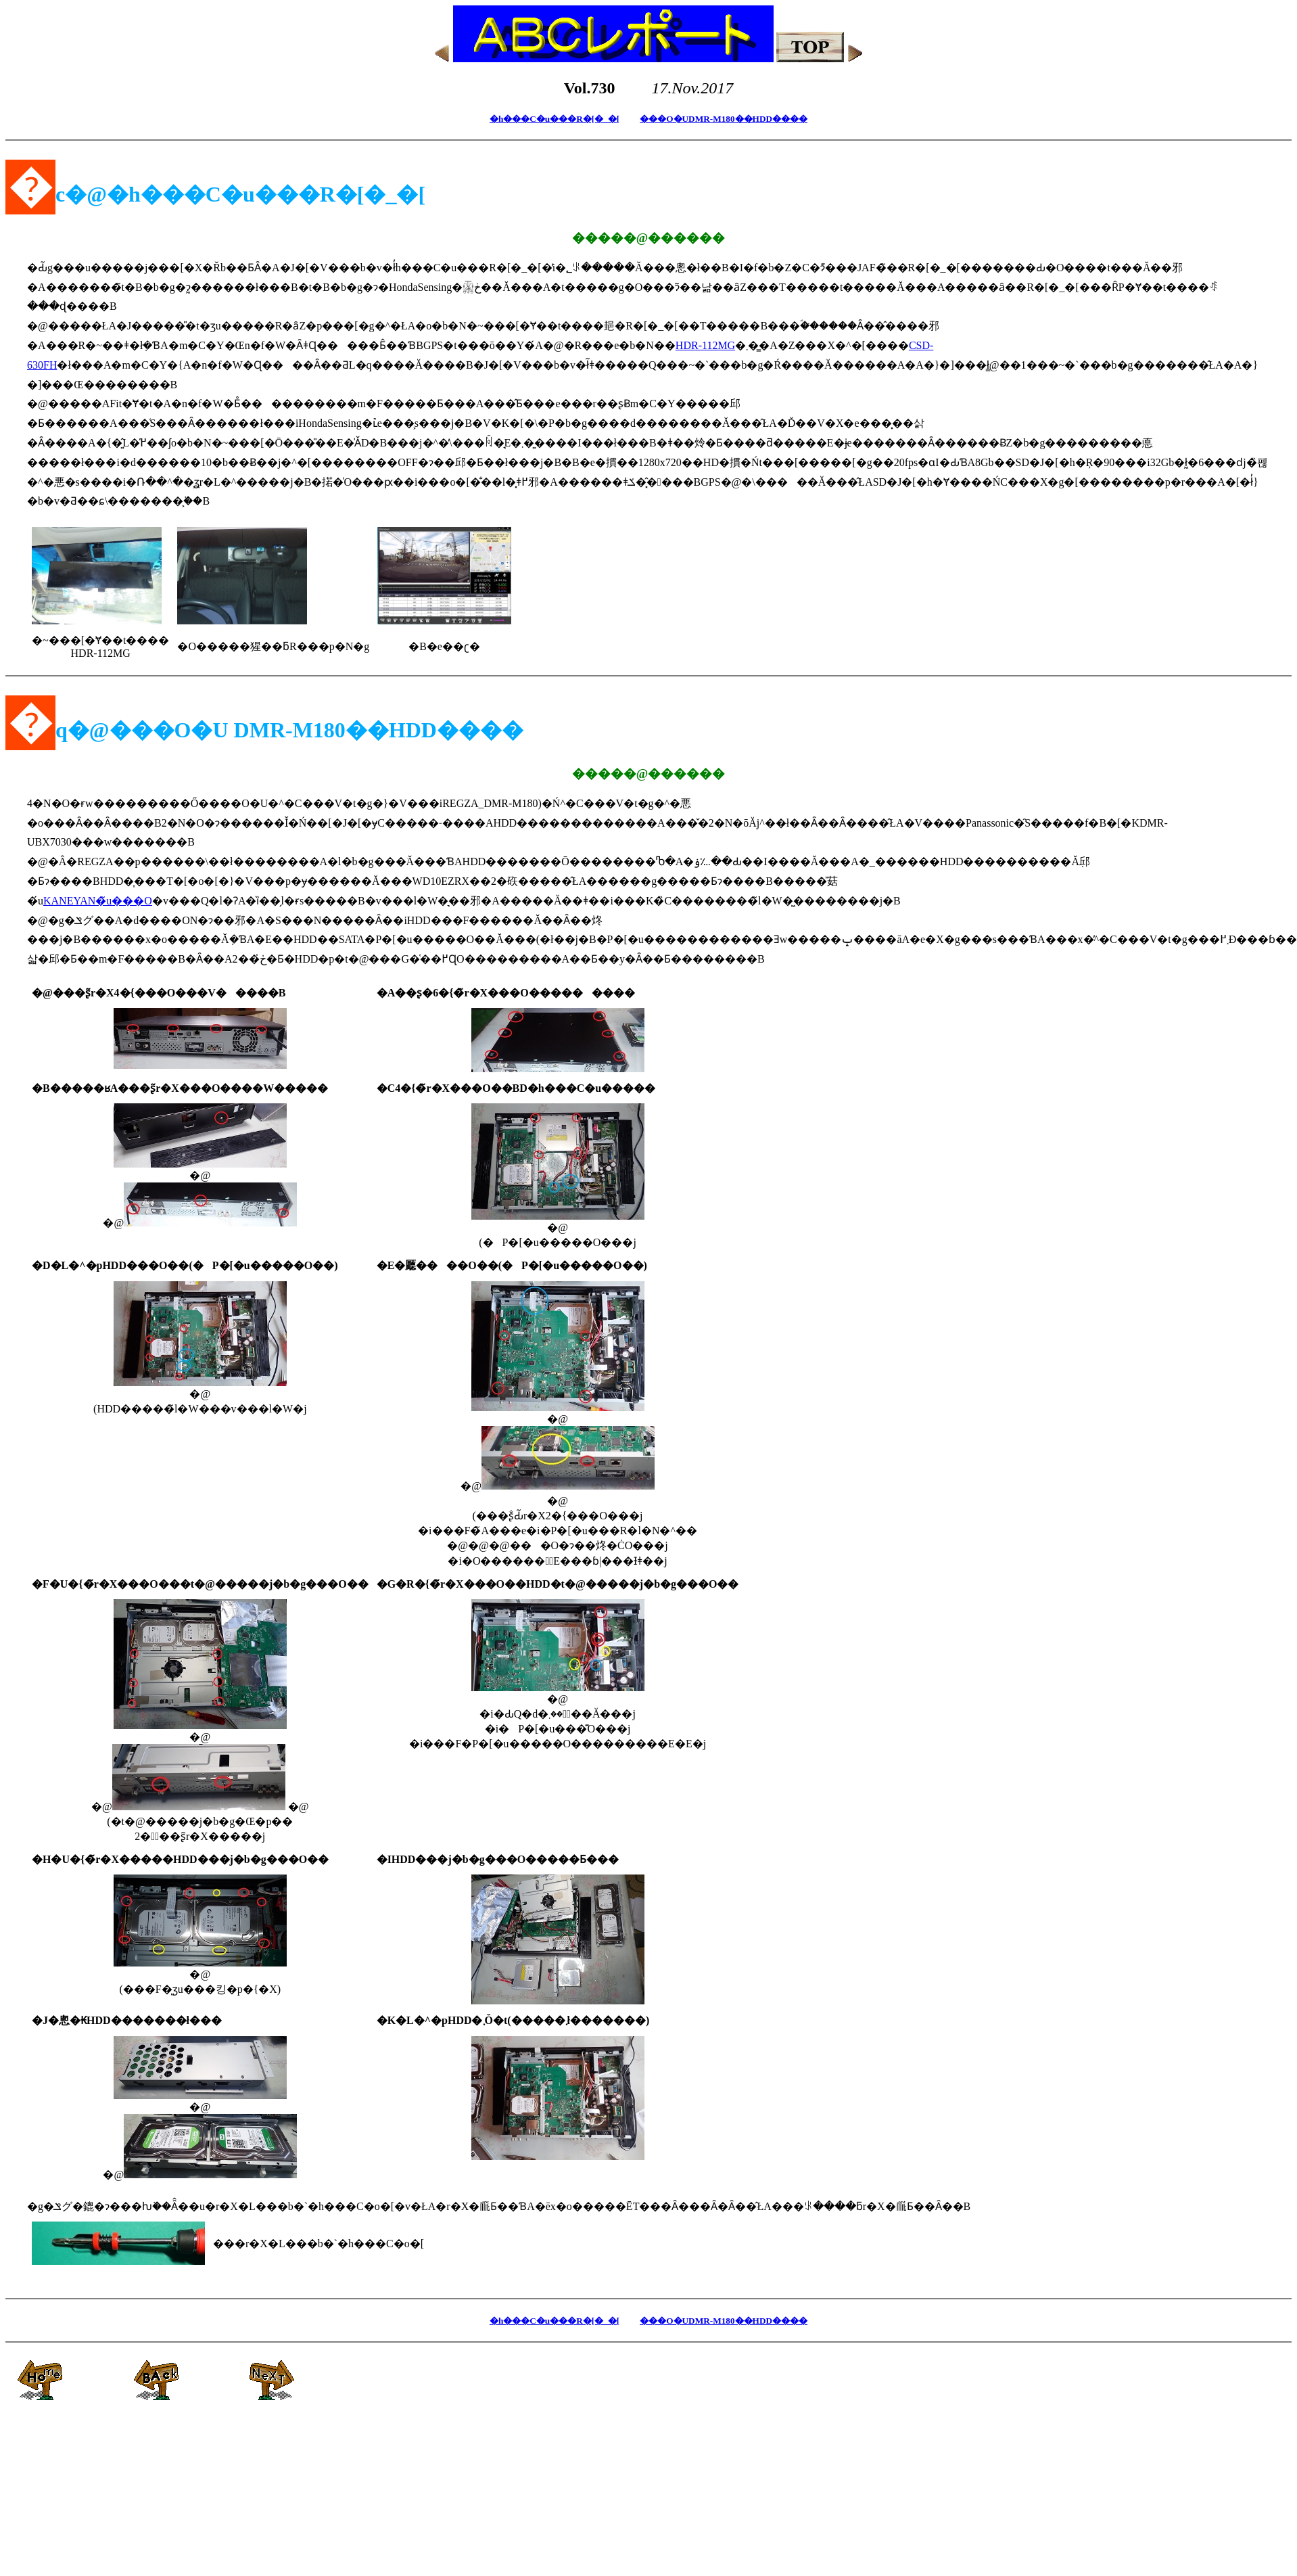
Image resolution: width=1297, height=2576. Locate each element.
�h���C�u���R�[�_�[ (554, 119)
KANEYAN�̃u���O (97, 900)
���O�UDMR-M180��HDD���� (723, 119)
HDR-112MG (705, 345)
